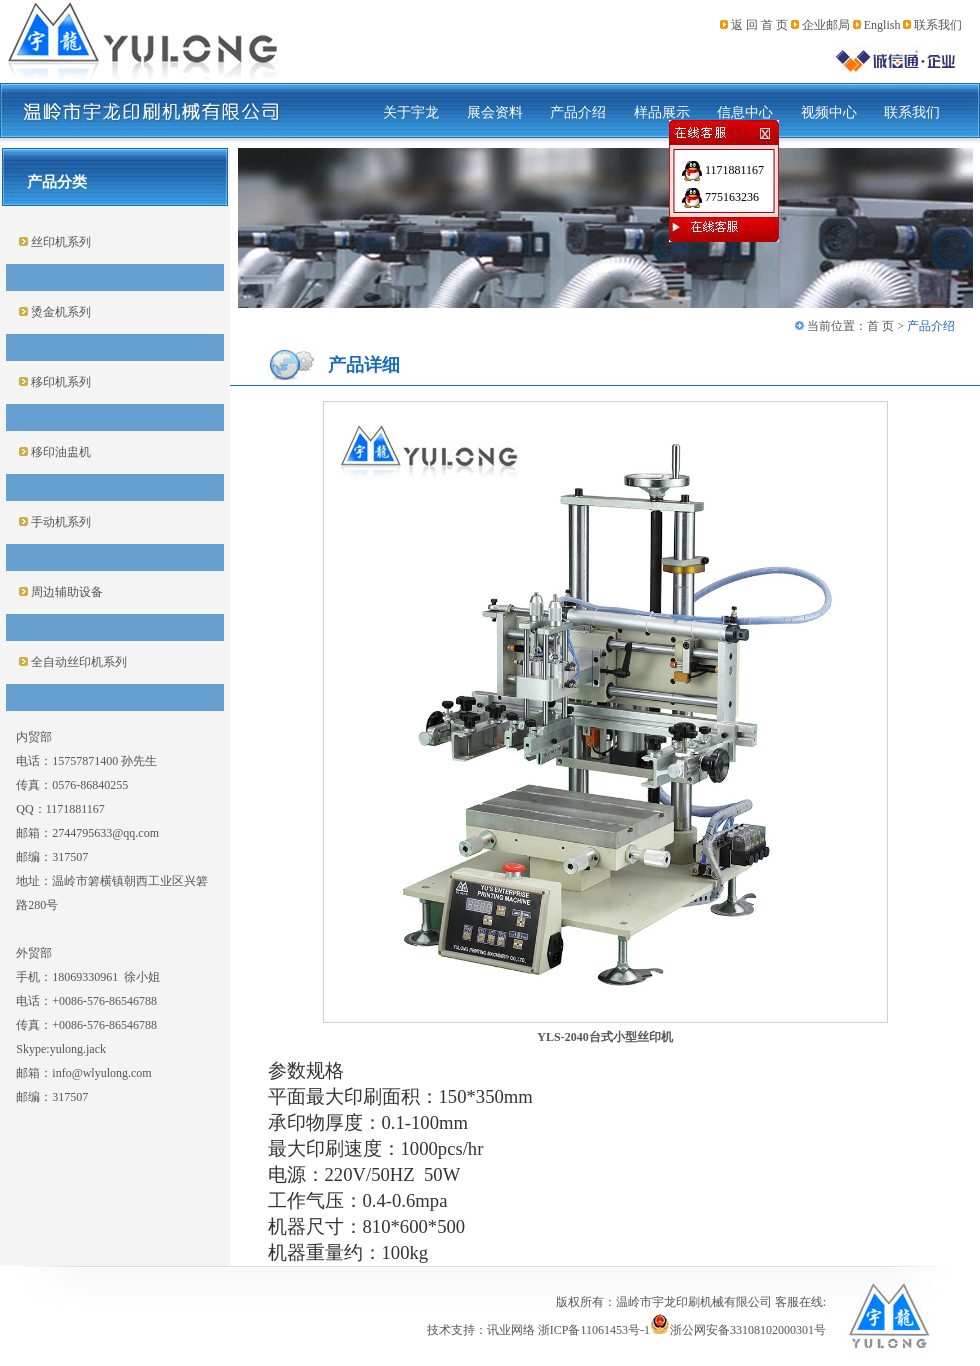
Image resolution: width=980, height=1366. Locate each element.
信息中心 (745, 112)
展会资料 (495, 112)
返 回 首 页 (759, 25)
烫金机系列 (59, 312)
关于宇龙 (411, 112)
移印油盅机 (59, 452)
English (882, 25)
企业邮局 (826, 25)
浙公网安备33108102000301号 (738, 1330)
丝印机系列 (59, 242)
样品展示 (662, 112)
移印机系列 (59, 382)
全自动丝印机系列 (77, 662)
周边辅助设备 (65, 592)
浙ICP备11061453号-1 (594, 1330)
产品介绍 (578, 112)
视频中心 (829, 112)
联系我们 (938, 25)
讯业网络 (511, 1330)
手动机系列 (59, 522)
